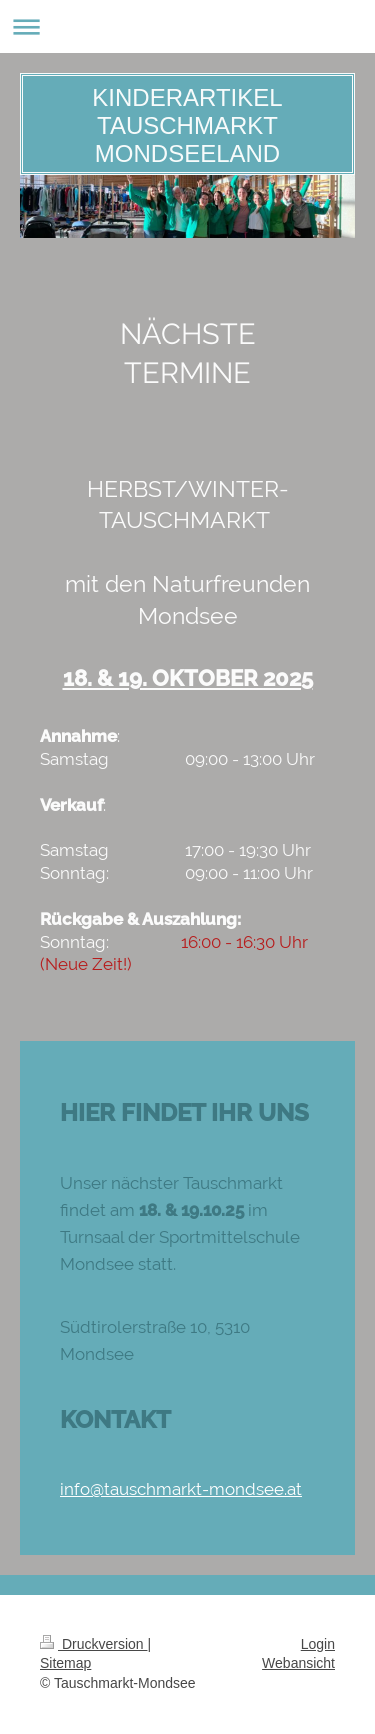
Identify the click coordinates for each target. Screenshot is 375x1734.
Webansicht (298, 1663)
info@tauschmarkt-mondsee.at (181, 1489)
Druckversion (93, 1644)
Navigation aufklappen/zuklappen (187, 26)
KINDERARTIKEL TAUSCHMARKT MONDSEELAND (187, 125)
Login (318, 1644)
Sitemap (65, 1663)
